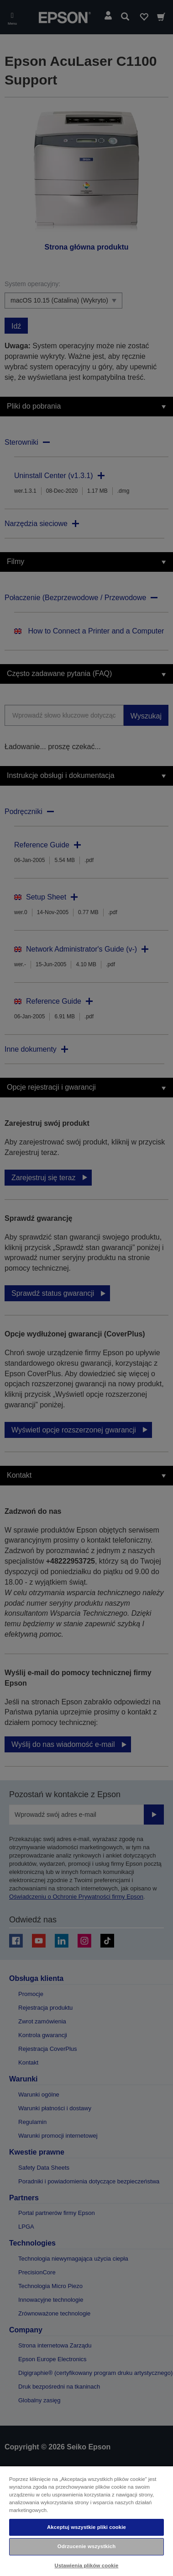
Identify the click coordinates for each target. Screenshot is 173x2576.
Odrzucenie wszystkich (87, 2546)
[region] (86, 2520)
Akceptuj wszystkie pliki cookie (86, 2527)
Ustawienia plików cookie (87, 2565)
